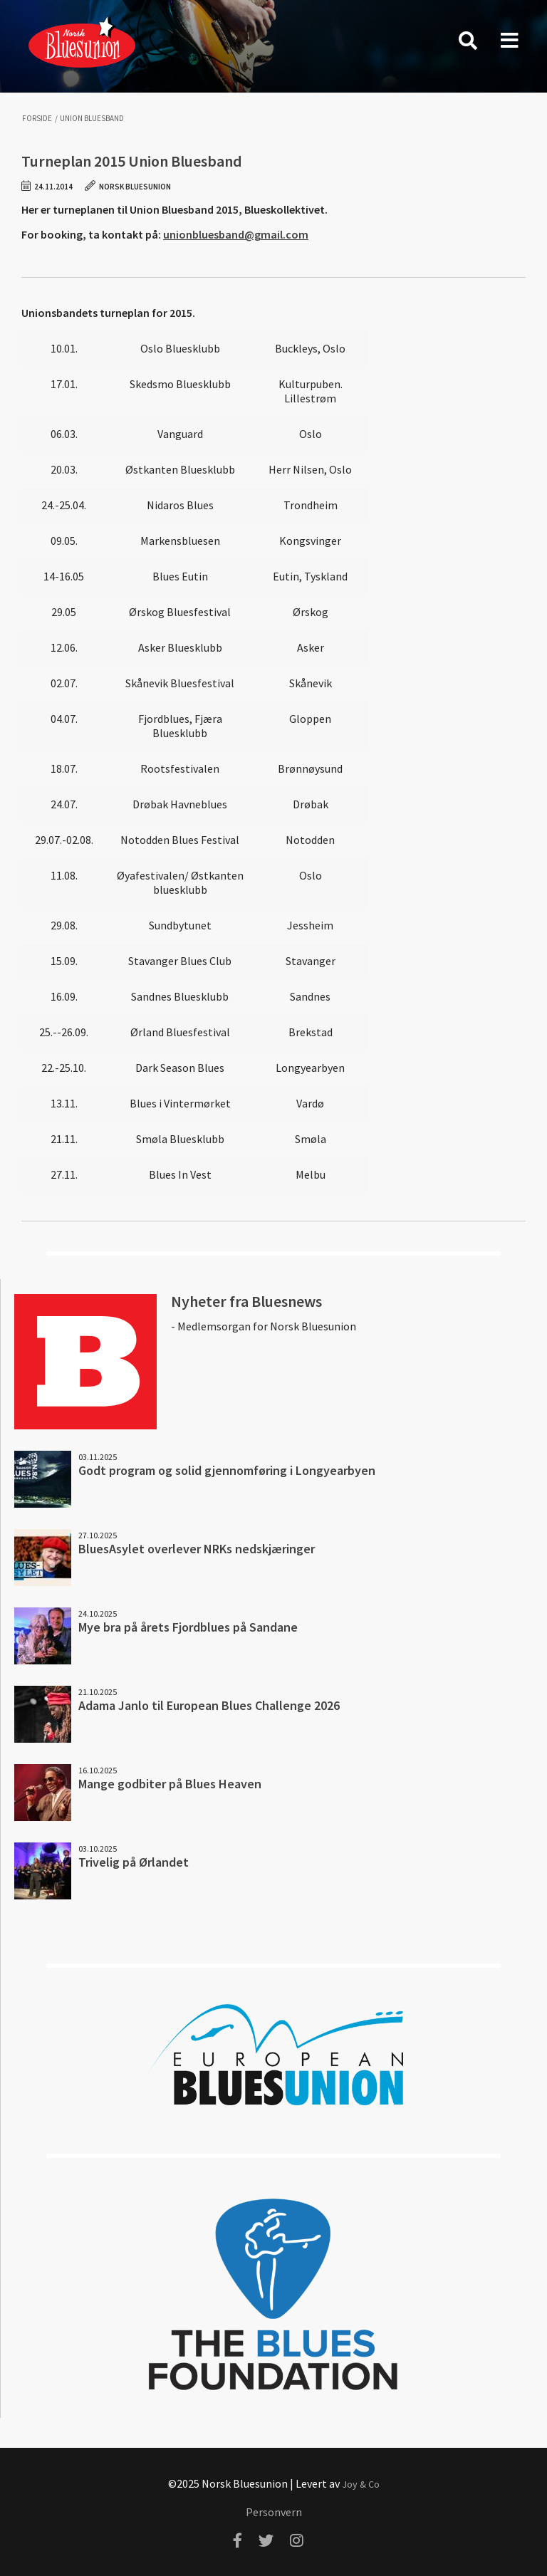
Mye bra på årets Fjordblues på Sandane (188, 1627)
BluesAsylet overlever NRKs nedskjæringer (196, 1548)
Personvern (274, 2512)
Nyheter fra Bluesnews (246, 1301)
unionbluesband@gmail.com (235, 234)
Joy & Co (361, 2484)
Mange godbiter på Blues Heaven (169, 1783)
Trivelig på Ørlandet (133, 1862)
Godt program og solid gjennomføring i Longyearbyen (226, 1470)
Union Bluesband (92, 118)
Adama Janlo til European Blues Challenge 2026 (209, 1705)
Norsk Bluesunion (81, 41)
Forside (37, 118)
